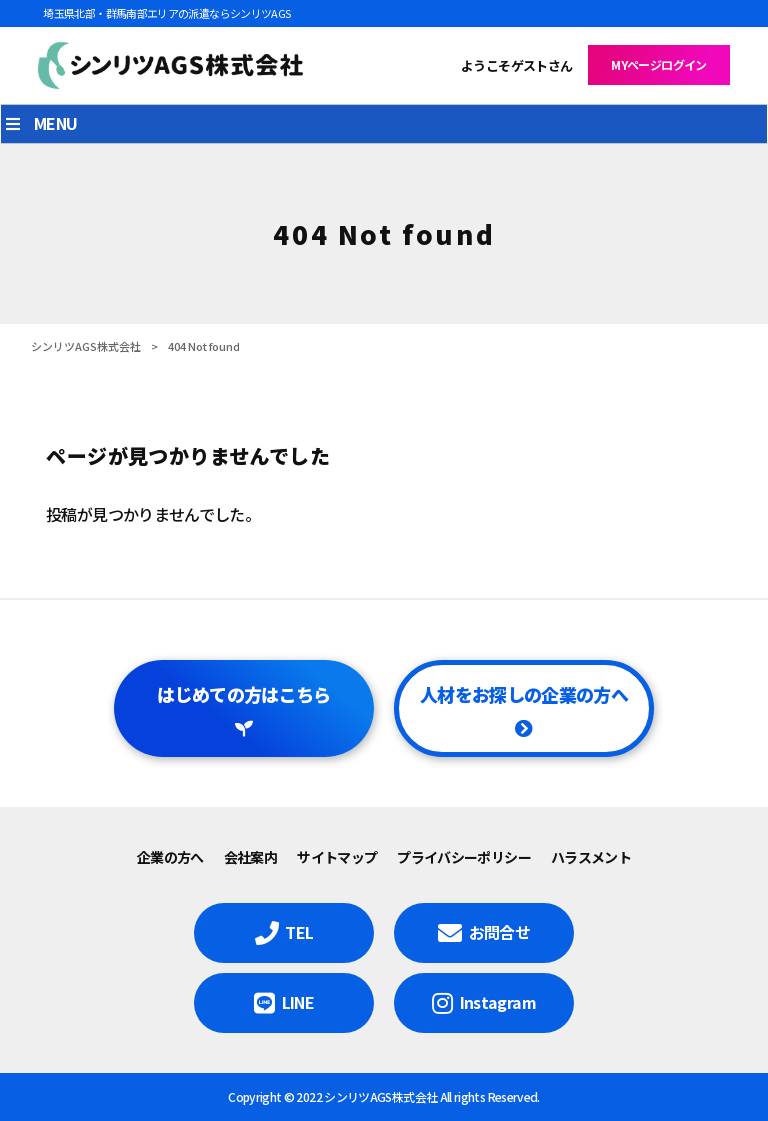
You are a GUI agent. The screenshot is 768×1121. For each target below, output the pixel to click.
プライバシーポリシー (464, 857)
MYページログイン (658, 64)
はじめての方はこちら (244, 694)
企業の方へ (170, 857)
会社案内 (250, 857)
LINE (298, 1002)
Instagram (498, 1002)
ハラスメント (591, 857)
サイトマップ (337, 857)
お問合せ (499, 932)
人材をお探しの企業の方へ (524, 694)
